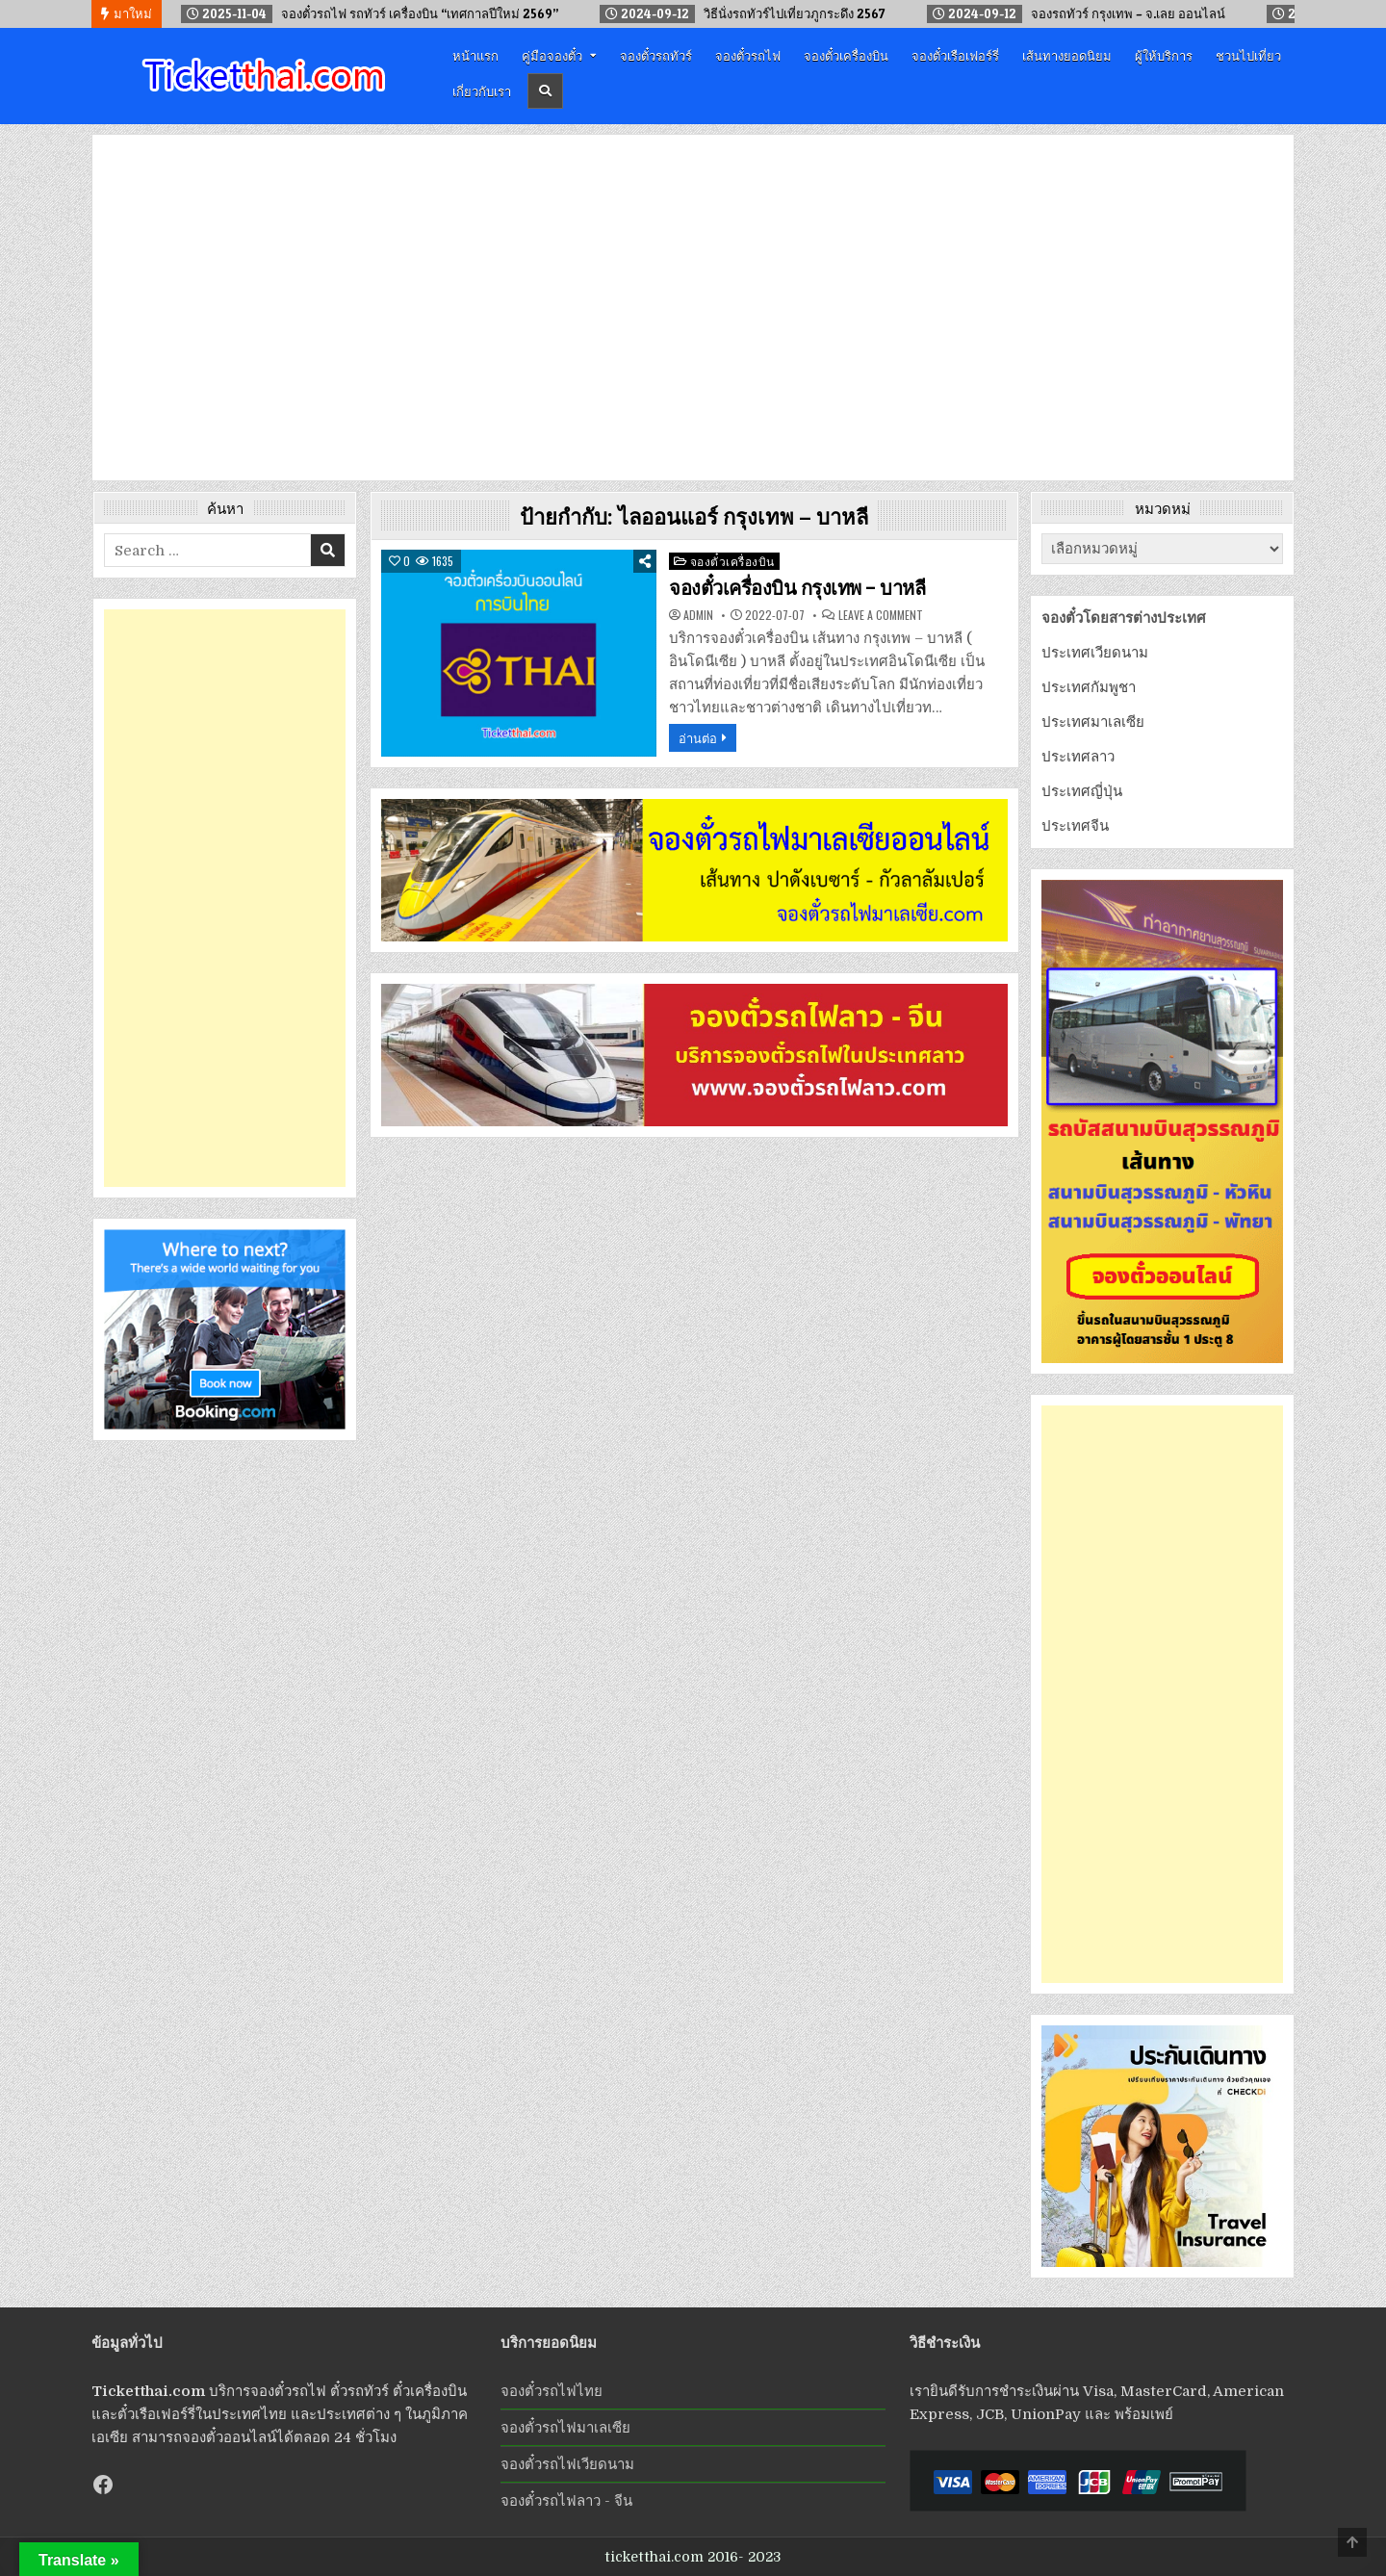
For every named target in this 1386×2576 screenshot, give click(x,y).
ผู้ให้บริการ (1164, 54)
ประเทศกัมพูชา (1088, 687)
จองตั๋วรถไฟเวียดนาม (567, 2464)
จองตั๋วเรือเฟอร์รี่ (955, 54)
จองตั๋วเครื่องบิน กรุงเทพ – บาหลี (797, 588)
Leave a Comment (880, 615)
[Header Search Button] (545, 91)
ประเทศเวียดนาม (1094, 652)
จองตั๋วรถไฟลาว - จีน (566, 2501)
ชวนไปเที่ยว (1248, 54)
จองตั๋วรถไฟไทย (551, 2391)
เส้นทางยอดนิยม (1067, 54)
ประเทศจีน (1075, 826)
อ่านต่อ (698, 737)
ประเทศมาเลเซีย (1092, 722)
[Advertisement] (225, 898)
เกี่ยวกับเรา (481, 90)
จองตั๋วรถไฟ (748, 54)
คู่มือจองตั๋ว (552, 54)
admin (698, 615)
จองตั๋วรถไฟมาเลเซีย (565, 2427)
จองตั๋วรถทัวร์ (656, 54)
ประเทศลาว (1078, 756)
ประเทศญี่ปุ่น (1081, 791)
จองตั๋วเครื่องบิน (846, 54)
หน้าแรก (475, 54)
